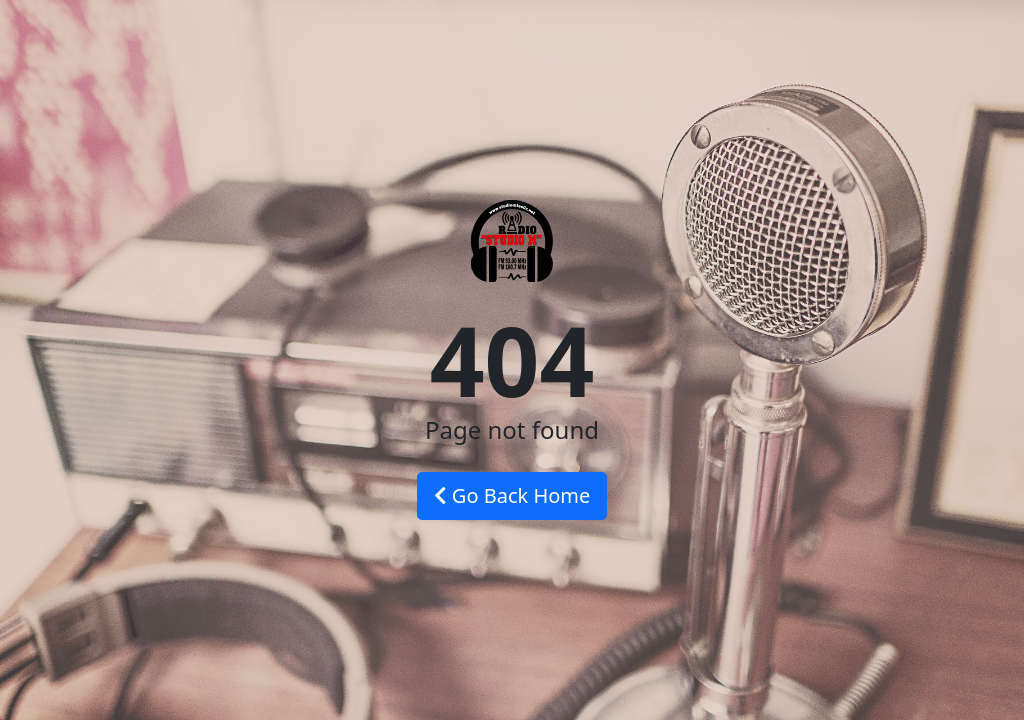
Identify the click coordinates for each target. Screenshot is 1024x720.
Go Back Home (512, 495)
